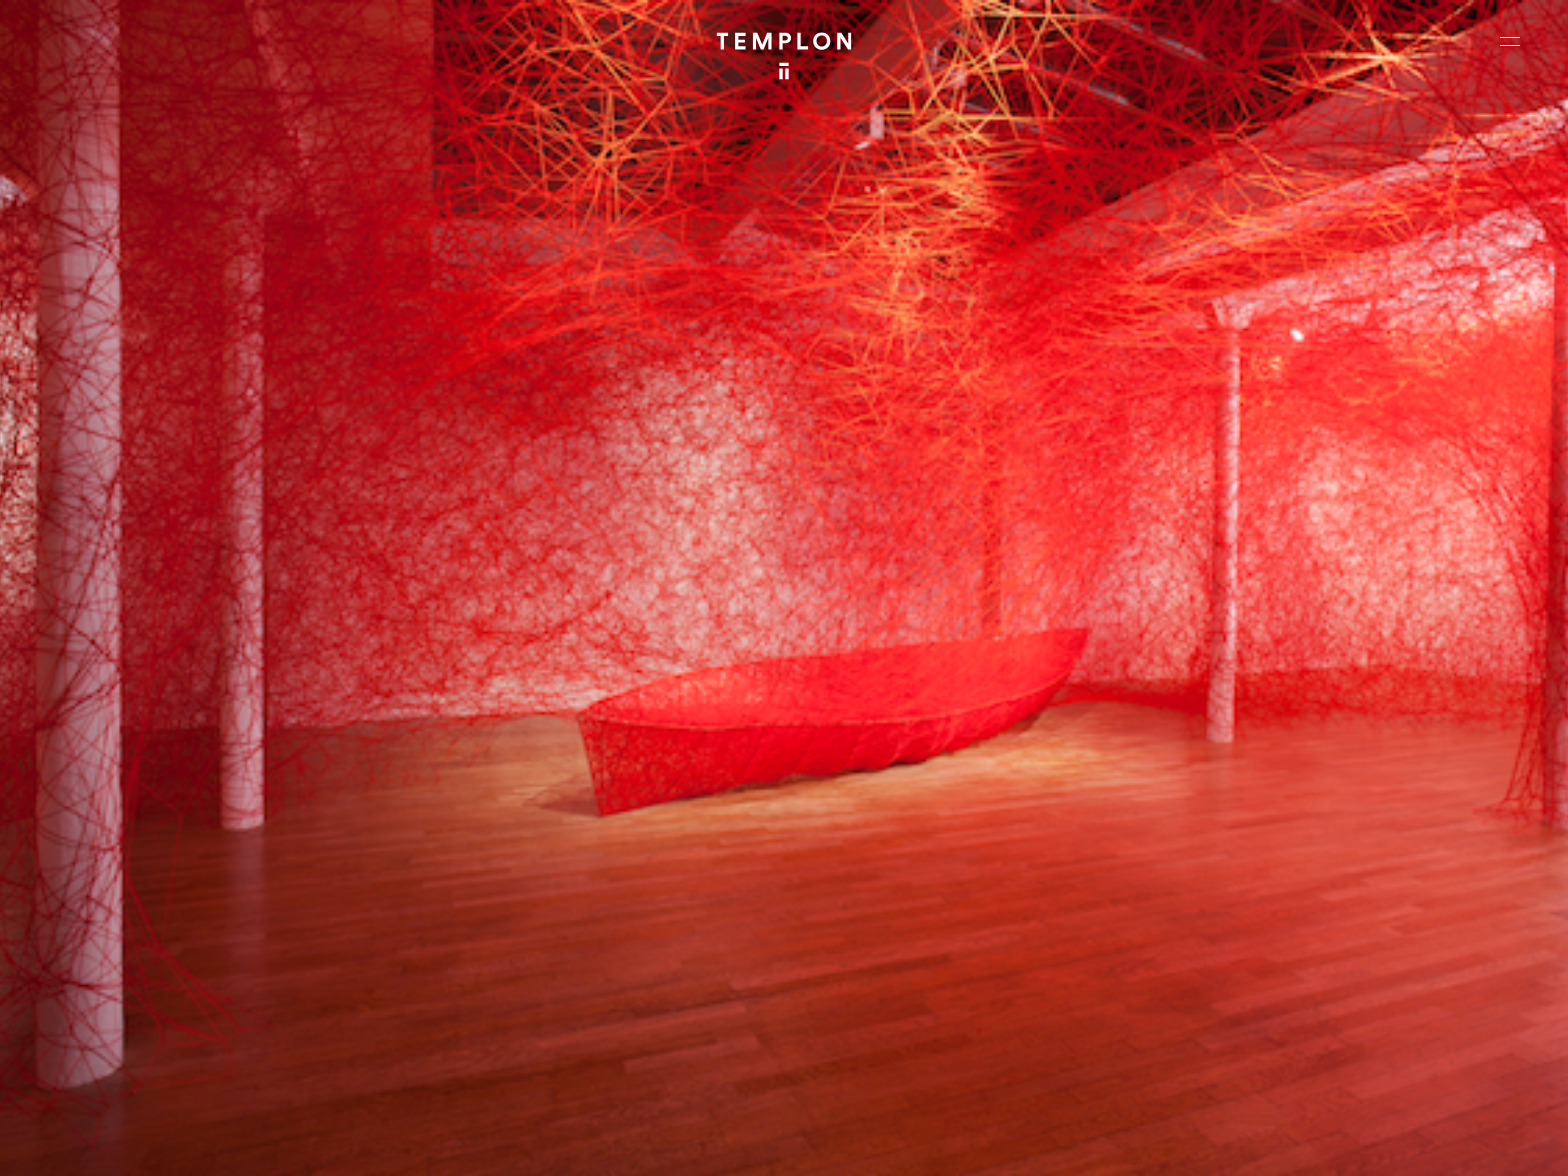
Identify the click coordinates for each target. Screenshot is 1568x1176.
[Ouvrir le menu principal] (1510, 41)
